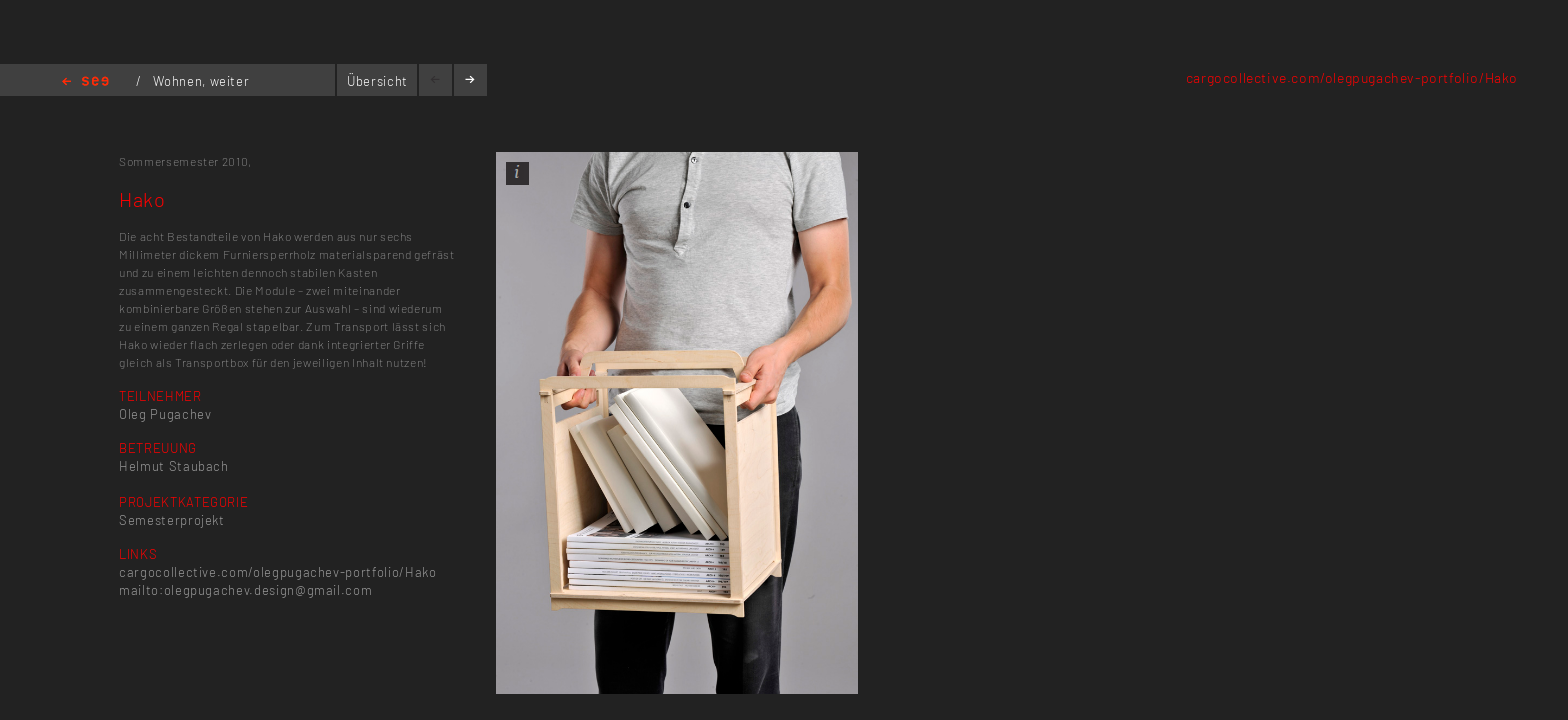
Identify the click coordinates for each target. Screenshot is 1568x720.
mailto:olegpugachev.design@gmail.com (245, 590)
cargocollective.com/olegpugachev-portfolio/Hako (1352, 77)
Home (85, 82)
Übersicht (377, 81)
